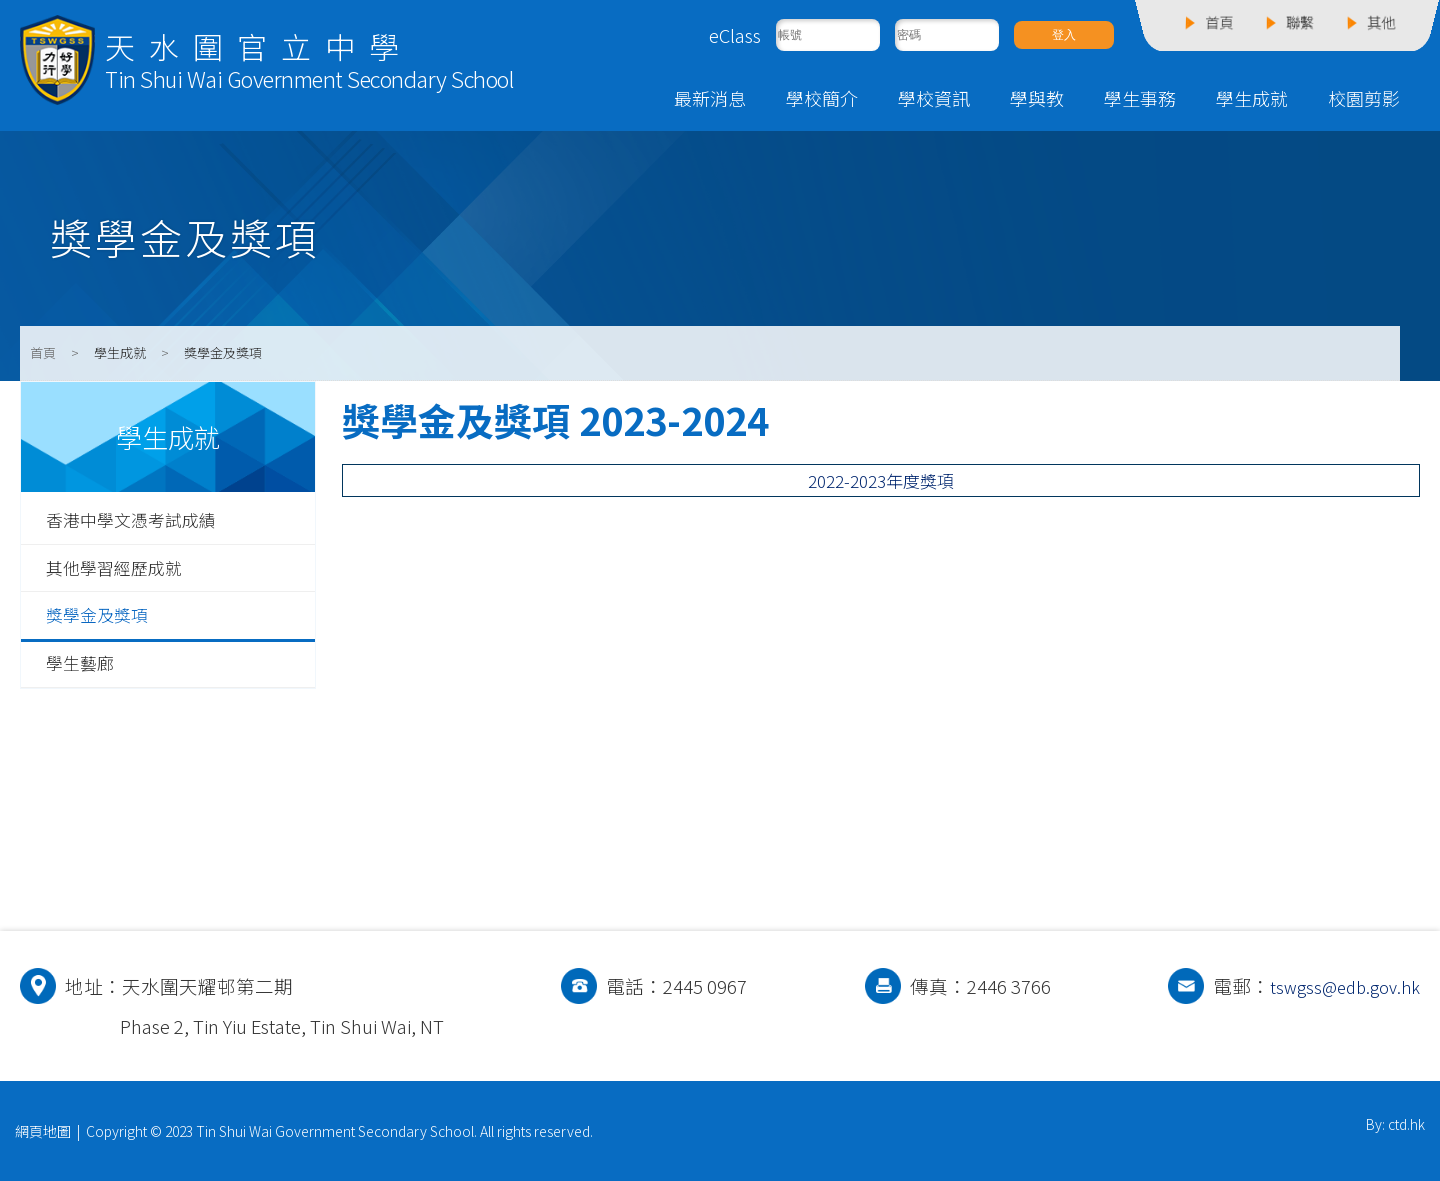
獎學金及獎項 (103, 620)
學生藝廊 (84, 670)
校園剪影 (1364, 98)
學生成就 (1252, 98)
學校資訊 (934, 98)
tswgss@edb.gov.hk (1339, 986)
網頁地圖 (43, 1131)
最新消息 (710, 98)
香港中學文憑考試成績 (141, 521)
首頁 (43, 352)
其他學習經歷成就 (122, 571)
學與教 (1037, 98)
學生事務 (1140, 98)
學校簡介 (822, 98)
